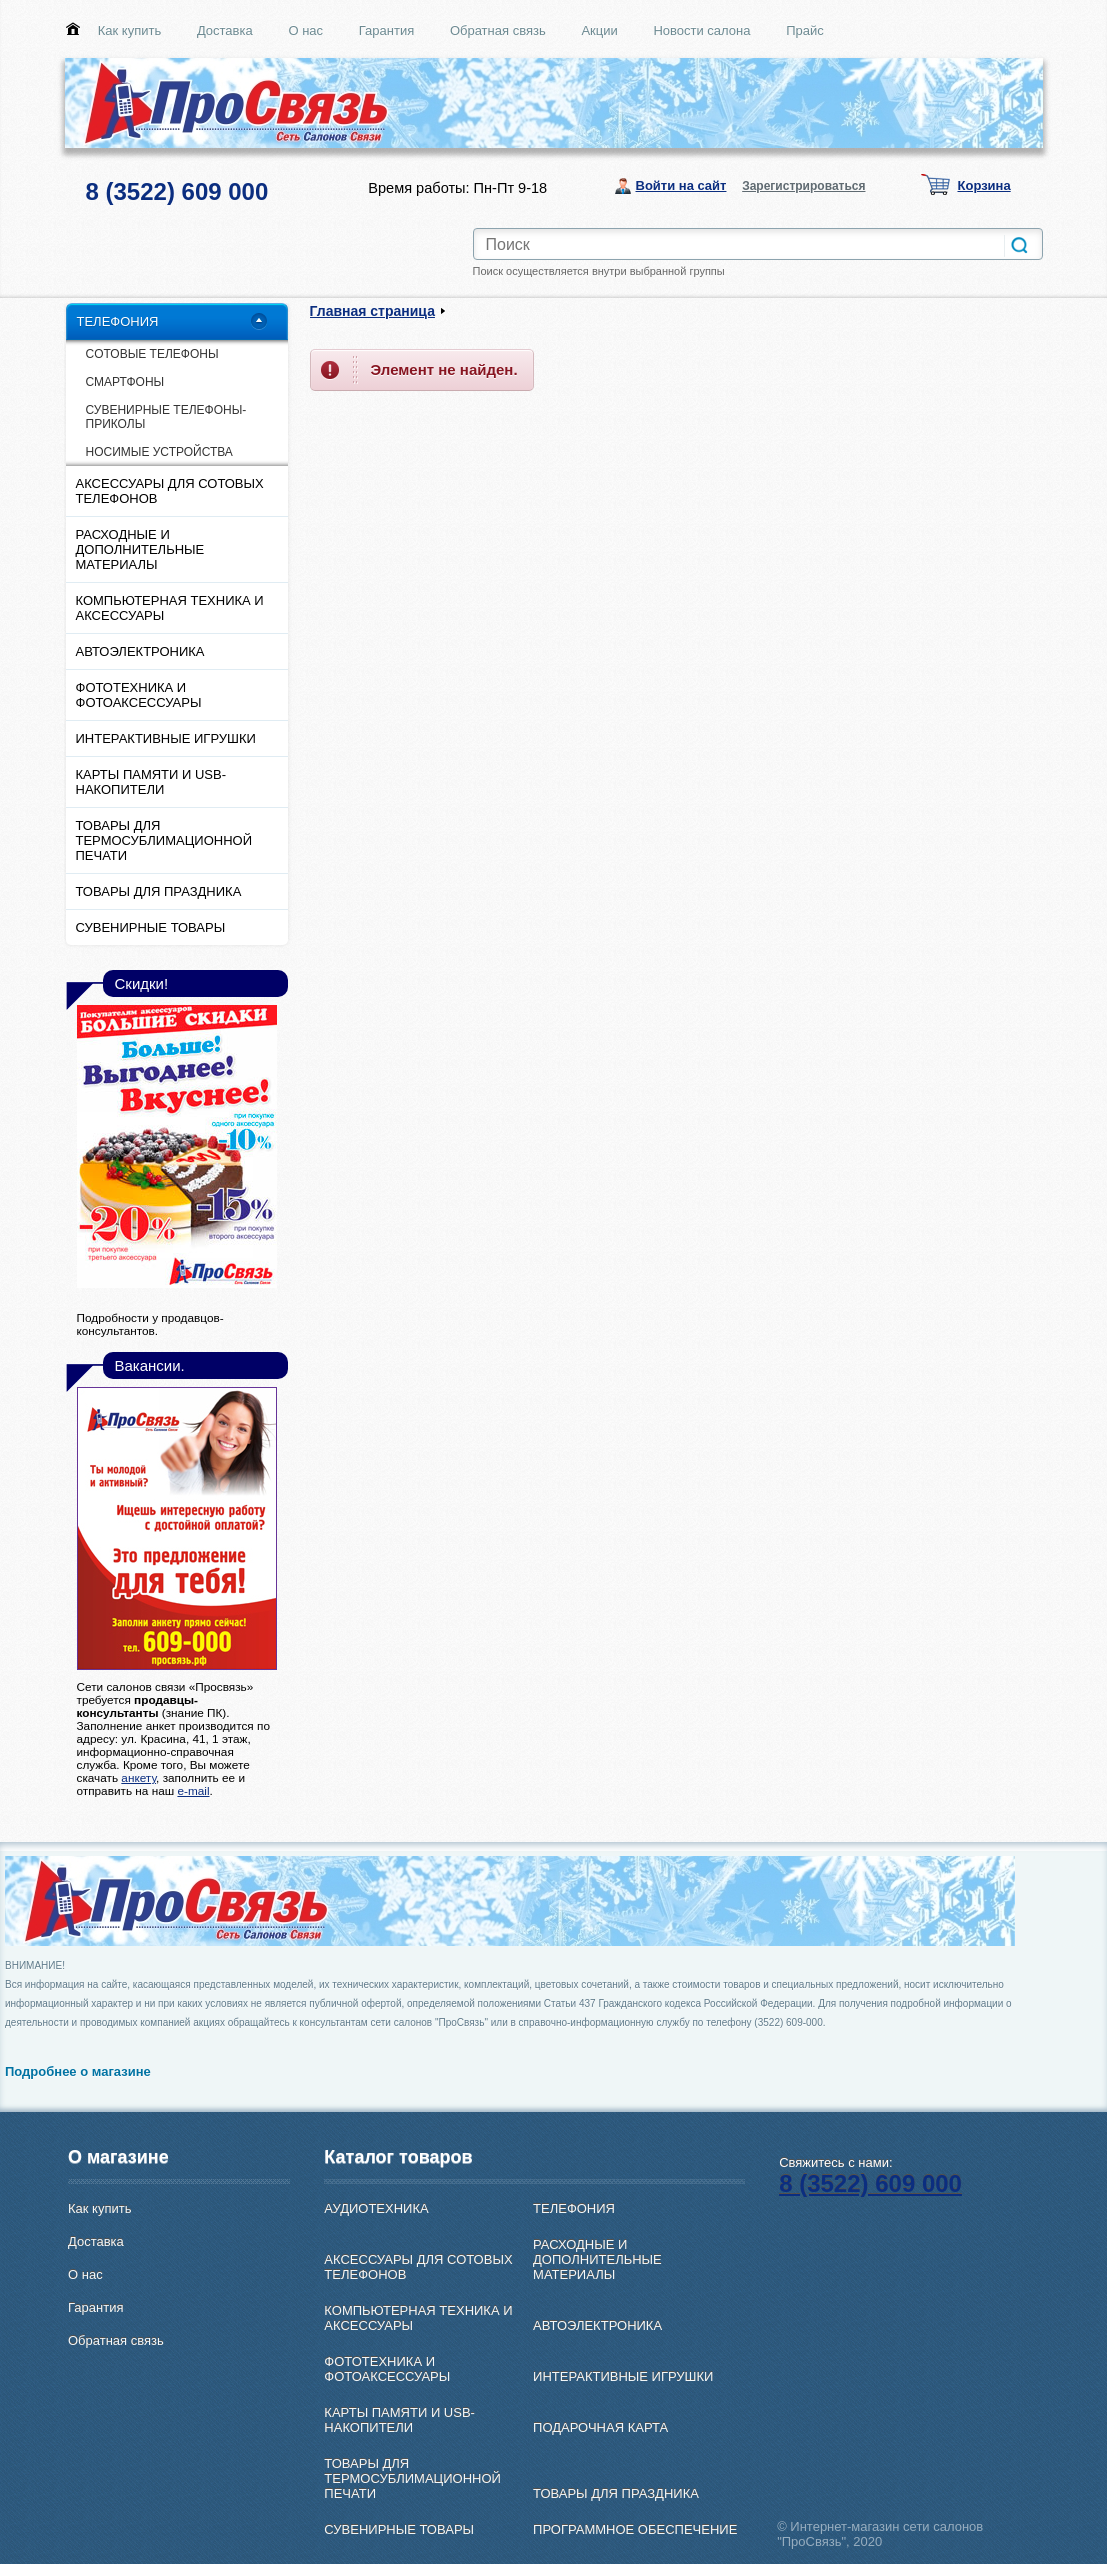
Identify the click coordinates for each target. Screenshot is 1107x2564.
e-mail (193, 1790)
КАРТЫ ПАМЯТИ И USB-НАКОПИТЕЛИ (151, 782)
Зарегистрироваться (803, 186)
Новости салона (701, 30)
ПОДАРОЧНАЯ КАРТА (600, 2427)
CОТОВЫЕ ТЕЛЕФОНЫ (152, 354)
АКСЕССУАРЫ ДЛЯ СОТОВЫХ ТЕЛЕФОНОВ (170, 491)
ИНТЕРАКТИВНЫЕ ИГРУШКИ (166, 738)
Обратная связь (498, 30)
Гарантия (386, 30)
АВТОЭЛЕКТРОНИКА (140, 651)
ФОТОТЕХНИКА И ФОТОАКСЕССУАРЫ (139, 695)
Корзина (984, 185)
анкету (138, 1777)
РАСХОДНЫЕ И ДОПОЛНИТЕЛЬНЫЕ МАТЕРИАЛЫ (140, 549)
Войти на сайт (681, 185)
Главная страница (372, 311)
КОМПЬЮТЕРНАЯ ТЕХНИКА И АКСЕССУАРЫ (170, 608)
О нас (305, 30)
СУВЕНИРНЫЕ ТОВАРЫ (151, 927)
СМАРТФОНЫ (125, 382)
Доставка (225, 30)
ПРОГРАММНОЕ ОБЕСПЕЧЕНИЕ (635, 2529)
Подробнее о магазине (78, 2071)
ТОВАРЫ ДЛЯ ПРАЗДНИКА (159, 891)
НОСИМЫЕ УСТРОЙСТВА (159, 452)
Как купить (129, 30)
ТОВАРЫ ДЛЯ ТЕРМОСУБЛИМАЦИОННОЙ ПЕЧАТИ (164, 840)
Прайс (805, 30)
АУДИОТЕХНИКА (376, 2208)
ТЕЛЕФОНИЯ (118, 321)
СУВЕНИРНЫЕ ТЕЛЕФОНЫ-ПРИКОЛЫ (166, 417)
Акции (599, 30)
